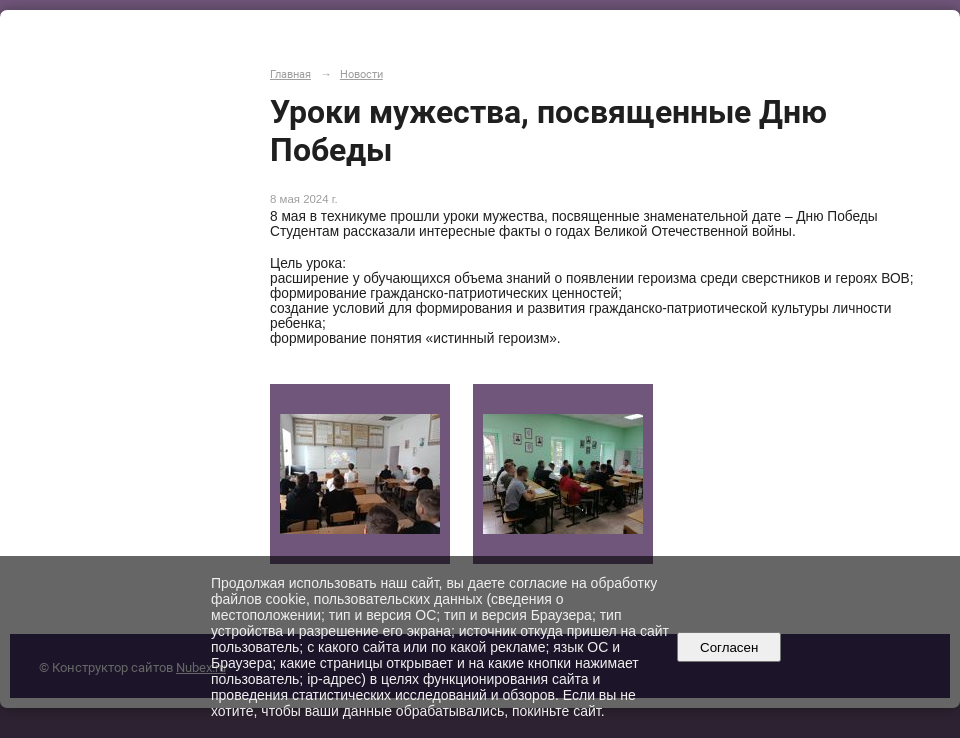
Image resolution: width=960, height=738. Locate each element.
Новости (361, 74)
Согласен (729, 647)
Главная (290, 74)
